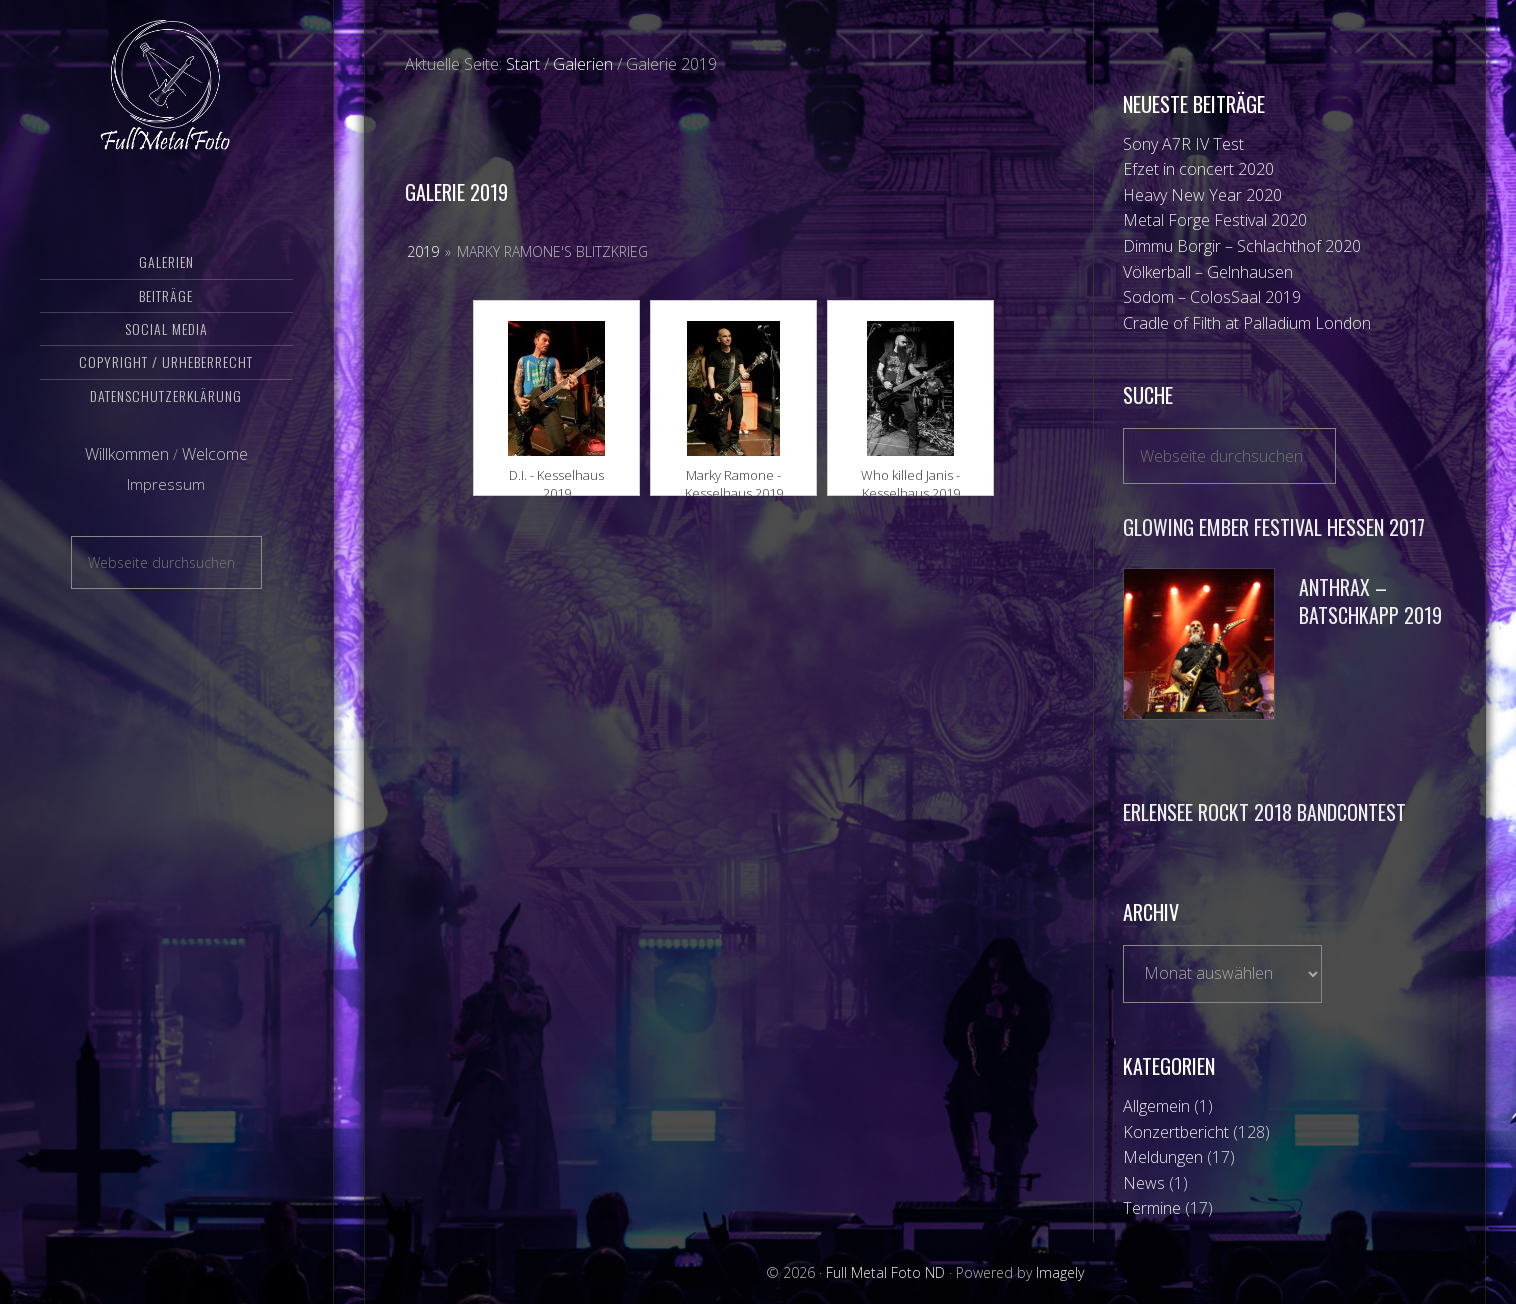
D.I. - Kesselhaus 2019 (556, 476)
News (1144, 1183)
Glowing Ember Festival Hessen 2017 (1274, 527)
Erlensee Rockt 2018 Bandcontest (1264, 812)
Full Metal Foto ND (166, 95)
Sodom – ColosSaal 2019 (1212, 297)
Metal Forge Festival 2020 (1215, 220)
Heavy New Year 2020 (1202, 195)
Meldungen (1163, 1157)
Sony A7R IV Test (1183, 144)
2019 (423, 251)
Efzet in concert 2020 (1198, 169)
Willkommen (127, 473)
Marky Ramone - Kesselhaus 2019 (734, 476)
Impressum (166, 503)
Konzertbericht (1176, 1132)
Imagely (1060, 1272)
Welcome (215, 473)
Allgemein (1156, 1106)
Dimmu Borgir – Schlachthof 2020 (1242, 246)
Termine (1152, 1208)
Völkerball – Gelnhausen (1208, 272)
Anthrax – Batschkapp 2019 (1370, 601)
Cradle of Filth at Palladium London (1247, 323)
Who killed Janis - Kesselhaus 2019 (910, 476)
